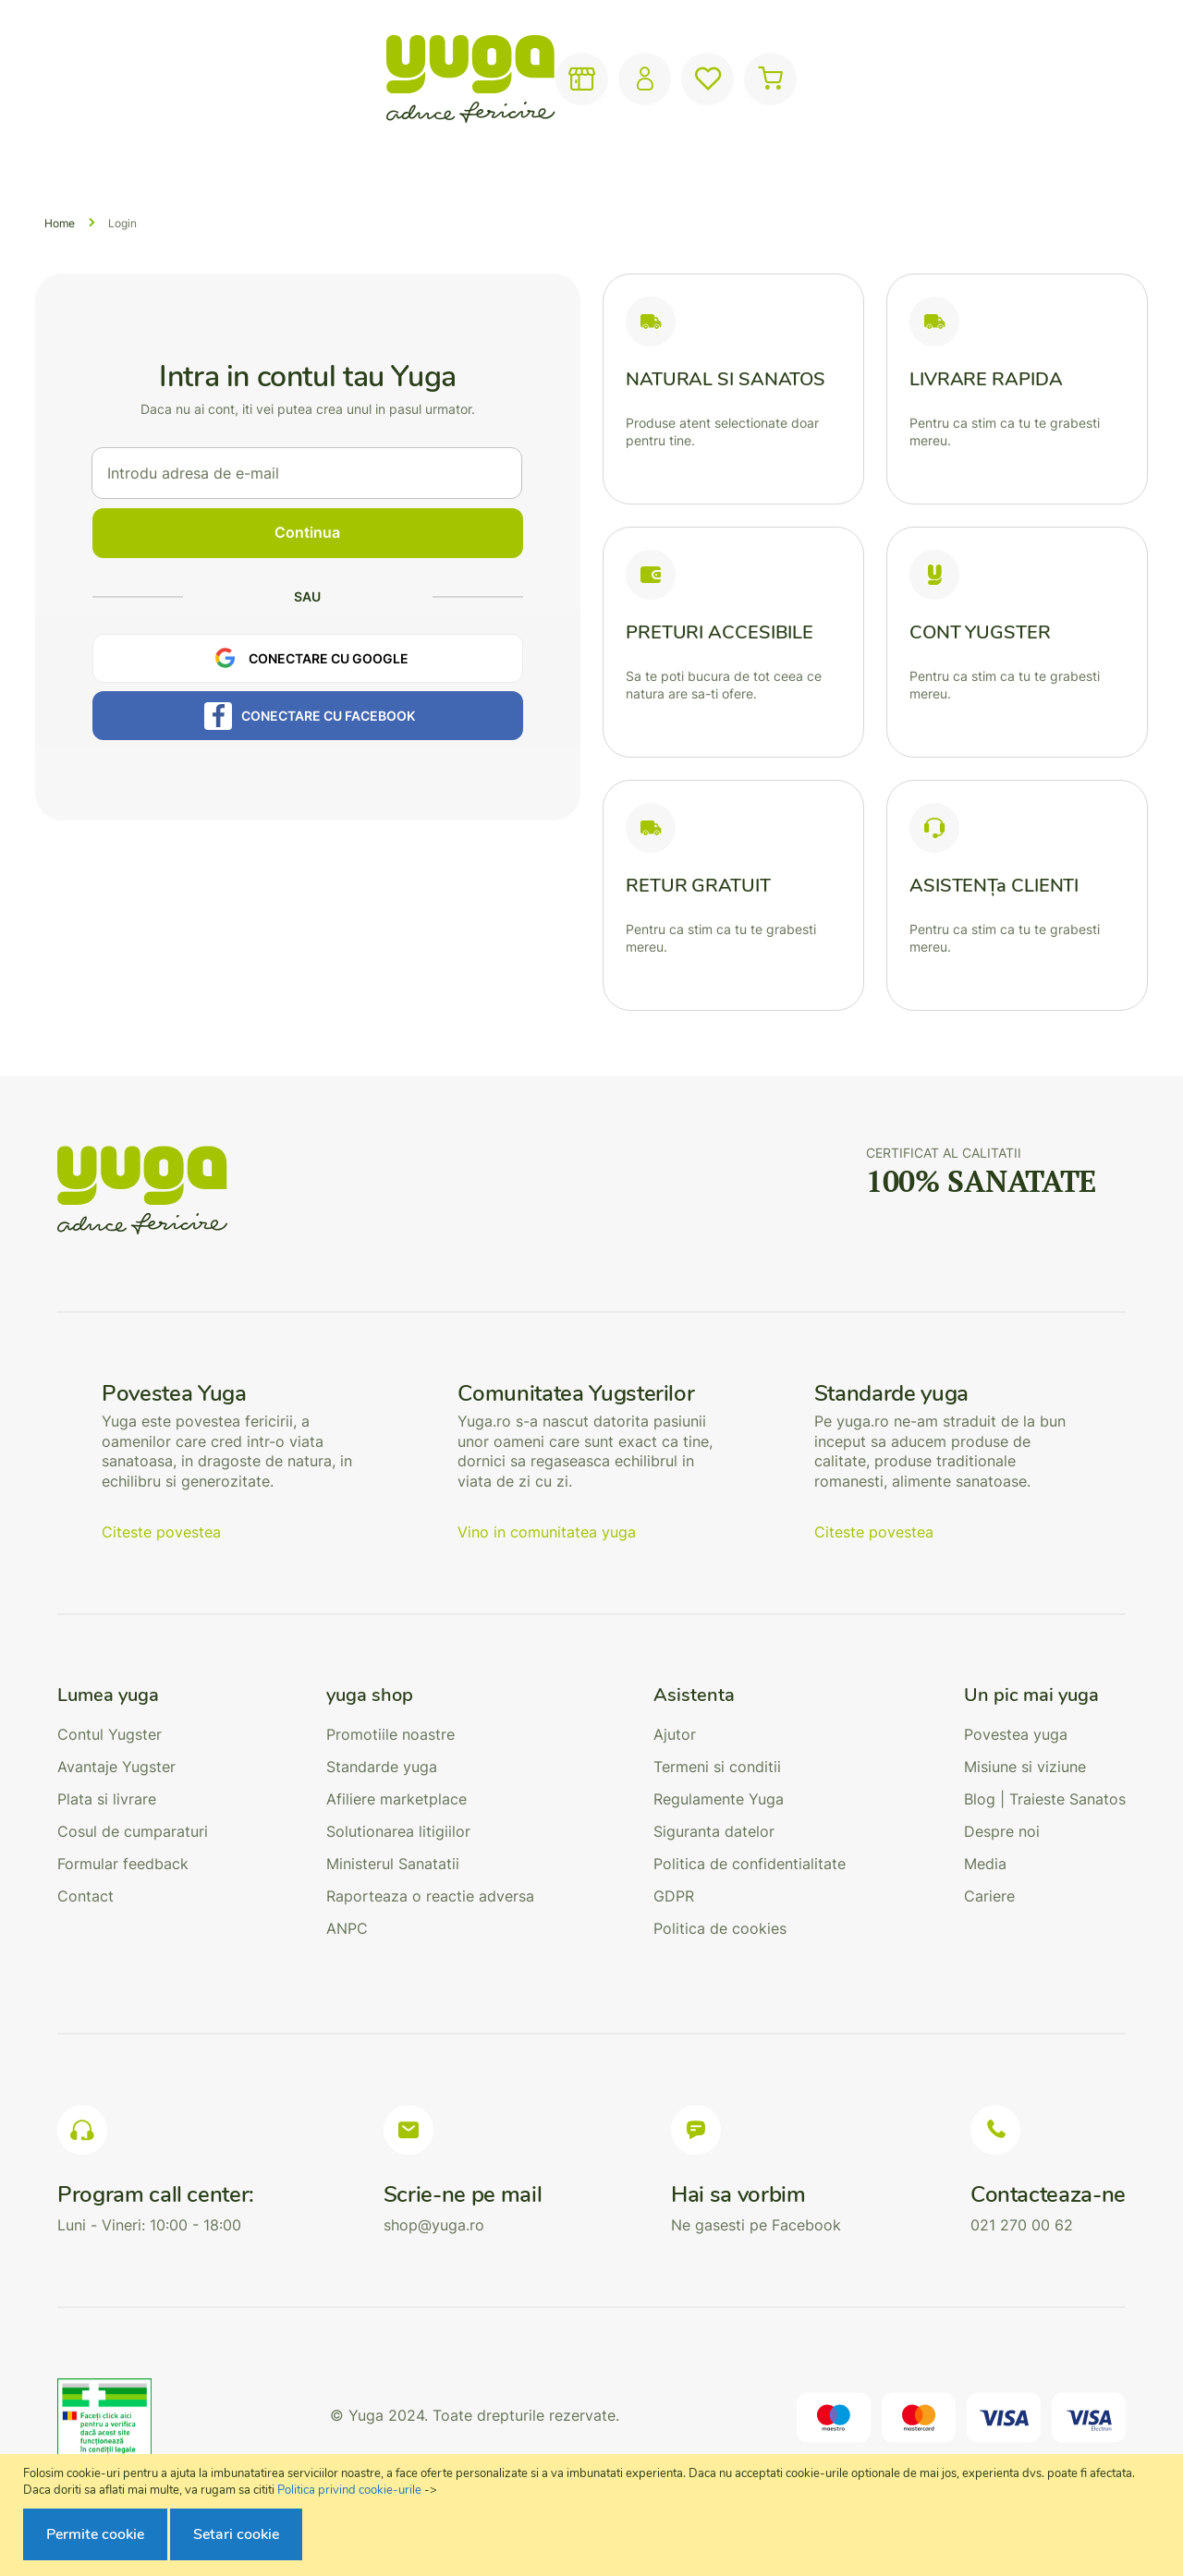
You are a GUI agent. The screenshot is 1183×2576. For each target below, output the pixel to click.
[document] (594, 2515)
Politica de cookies (720, 1928)
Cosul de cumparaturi (132, 1831)
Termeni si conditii (717, 1766)
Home (59, 223)
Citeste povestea (161, 1532)
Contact (85, 1896)
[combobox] (556, 79)
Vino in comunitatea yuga (546, 1532)
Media (985, 1863)
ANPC (347, 1928)
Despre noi (1002, 1831)
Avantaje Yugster (116, 1766)
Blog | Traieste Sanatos (1045, 1799)
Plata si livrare (106, 1799)
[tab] (132, 1695)
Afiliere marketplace (396, 1799)
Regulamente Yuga (718, 1799)
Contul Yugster (109, 1734)
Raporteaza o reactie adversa (430, 1896)
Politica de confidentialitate (749, 1863)
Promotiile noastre (390, 1734)
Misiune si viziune (1025, 1766)
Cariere (989, 1896)
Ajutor (674, 1734)
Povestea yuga (1015, 1734)
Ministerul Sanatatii (392, 1863)
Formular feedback (123, 1863)
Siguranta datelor (713, 1831)
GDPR (673, 1896)
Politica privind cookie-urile (349, 2490)
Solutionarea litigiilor (398, 1831)
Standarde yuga (381, 1766)
